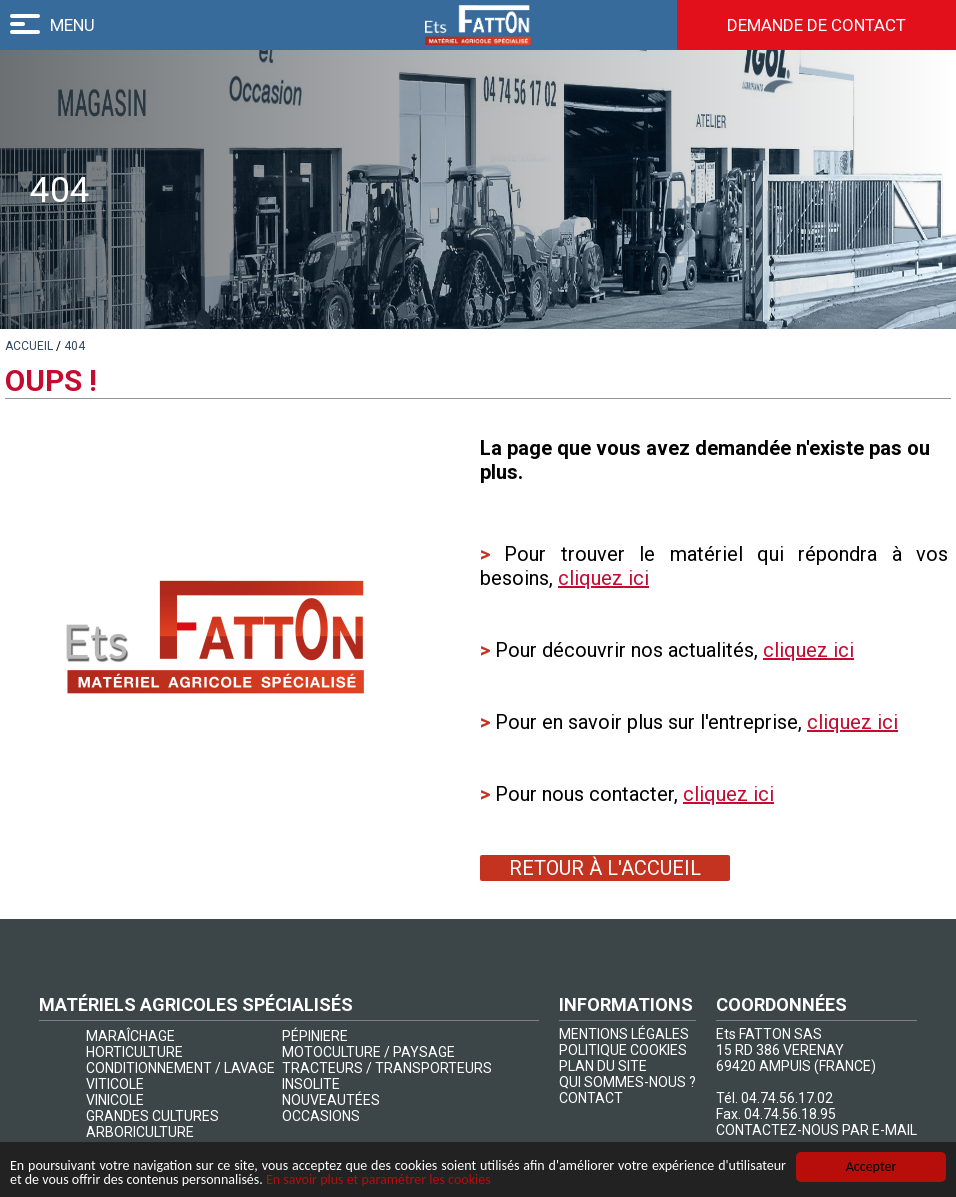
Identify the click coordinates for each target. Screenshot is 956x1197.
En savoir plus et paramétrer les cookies (378, 1180)
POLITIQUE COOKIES (623, 1050)
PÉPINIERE (315, 1036)
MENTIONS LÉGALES (624, 1034)
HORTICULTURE (134, 1052)
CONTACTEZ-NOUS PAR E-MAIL (816, 1130)
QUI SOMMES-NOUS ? (627, 1082)
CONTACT (591, 1098)
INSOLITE (311, 1084)
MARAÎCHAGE (130, 1036)
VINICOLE (115, 1100)
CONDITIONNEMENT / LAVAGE (180, 1068)
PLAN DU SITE (603, 1066)
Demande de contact (816, 25)
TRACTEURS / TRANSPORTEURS (387, 1068)
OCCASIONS (321, 1116)
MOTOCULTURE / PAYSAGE (368, 1052)
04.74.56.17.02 (787, 1098)
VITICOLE (115, 1084)
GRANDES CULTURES (152, 1116)
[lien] (29, 346)
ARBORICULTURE (140, 1132)
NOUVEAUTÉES (331, 1100)
